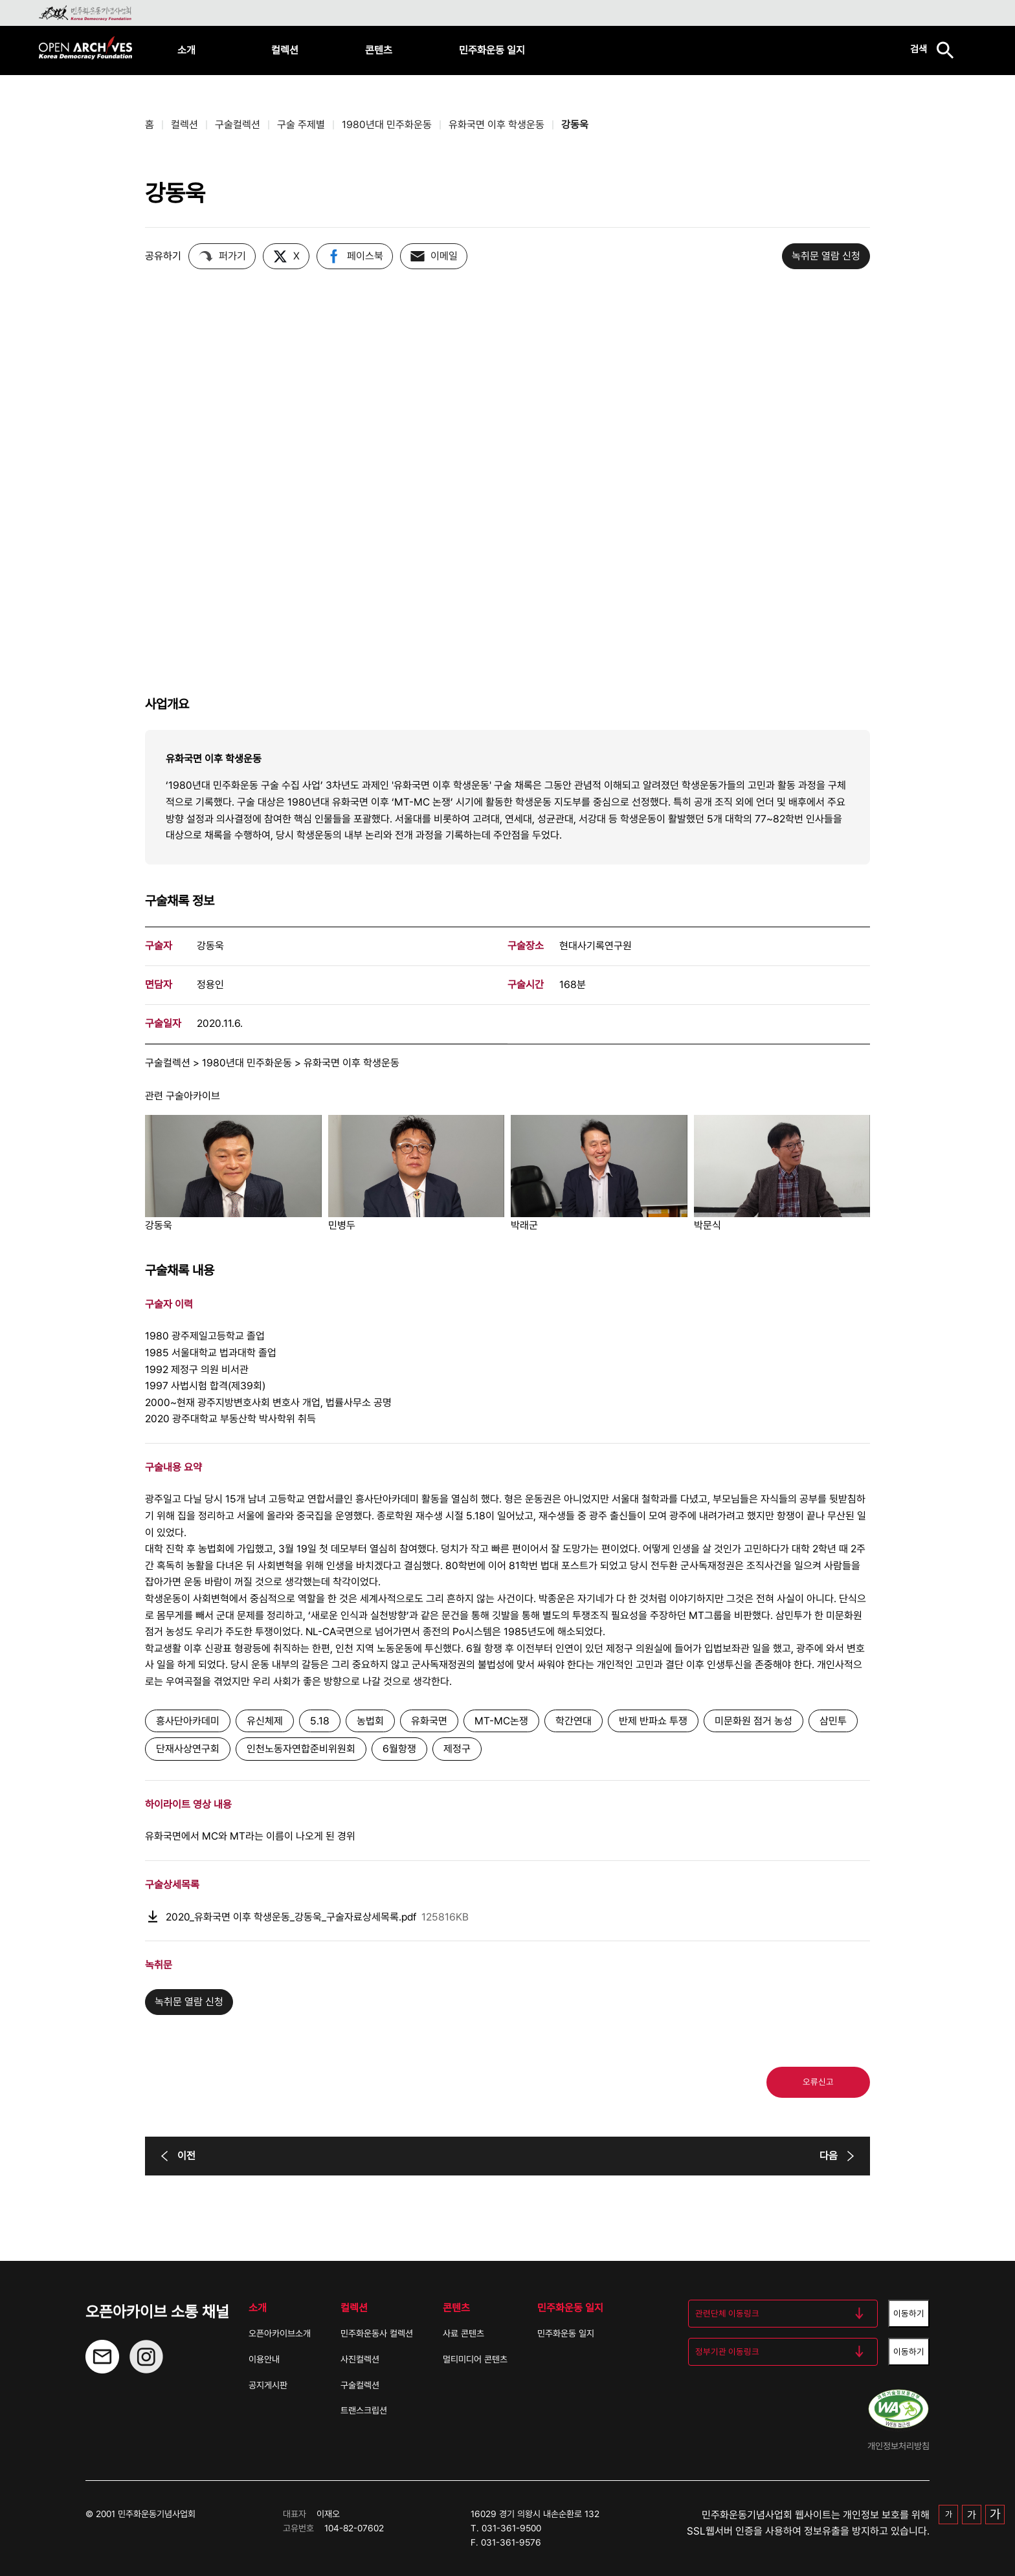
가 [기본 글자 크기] (948, 2514)
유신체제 (265, 1721)
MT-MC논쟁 (501, 1721)
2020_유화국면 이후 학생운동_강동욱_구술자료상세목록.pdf (307, 1917)
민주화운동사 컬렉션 (376, 2333)
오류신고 (818, 2081)
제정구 (457, 1749)
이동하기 (908, 2313)
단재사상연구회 (187, 1749)
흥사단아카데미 (187, 1721)
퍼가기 (222, 256)
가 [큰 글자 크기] (995, 2514)
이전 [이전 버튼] (176, 2156)
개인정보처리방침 (898, 2446)
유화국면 (429, 1721)
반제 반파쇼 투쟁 (653, 1721)
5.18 (319, 1721)
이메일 (434, 256)
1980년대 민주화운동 (387, 124)
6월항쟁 (399, 1749)
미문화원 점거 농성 (753, 1721)
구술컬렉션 (237, 124)
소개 (186, 50)
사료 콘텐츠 (463, 2333)
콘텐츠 (378, 50)
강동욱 (574, 124)
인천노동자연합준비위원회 (301, 1749)
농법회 (370, 1721)
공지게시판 (268, 2385)
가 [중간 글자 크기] (971, 2515)
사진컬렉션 (359, 2359)
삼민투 (833, 1721)
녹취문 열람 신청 (826, 256)
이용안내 (264, 2359)
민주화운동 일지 (492, 50)
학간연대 (573, 1721)
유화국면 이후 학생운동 (496, 124)
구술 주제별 (301, 124)
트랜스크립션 (363, 2410)
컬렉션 (284, 50)
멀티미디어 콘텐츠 (475, 2359)
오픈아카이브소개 (280, 2333)
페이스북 (354, 256)
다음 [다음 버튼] (839, 2156)
